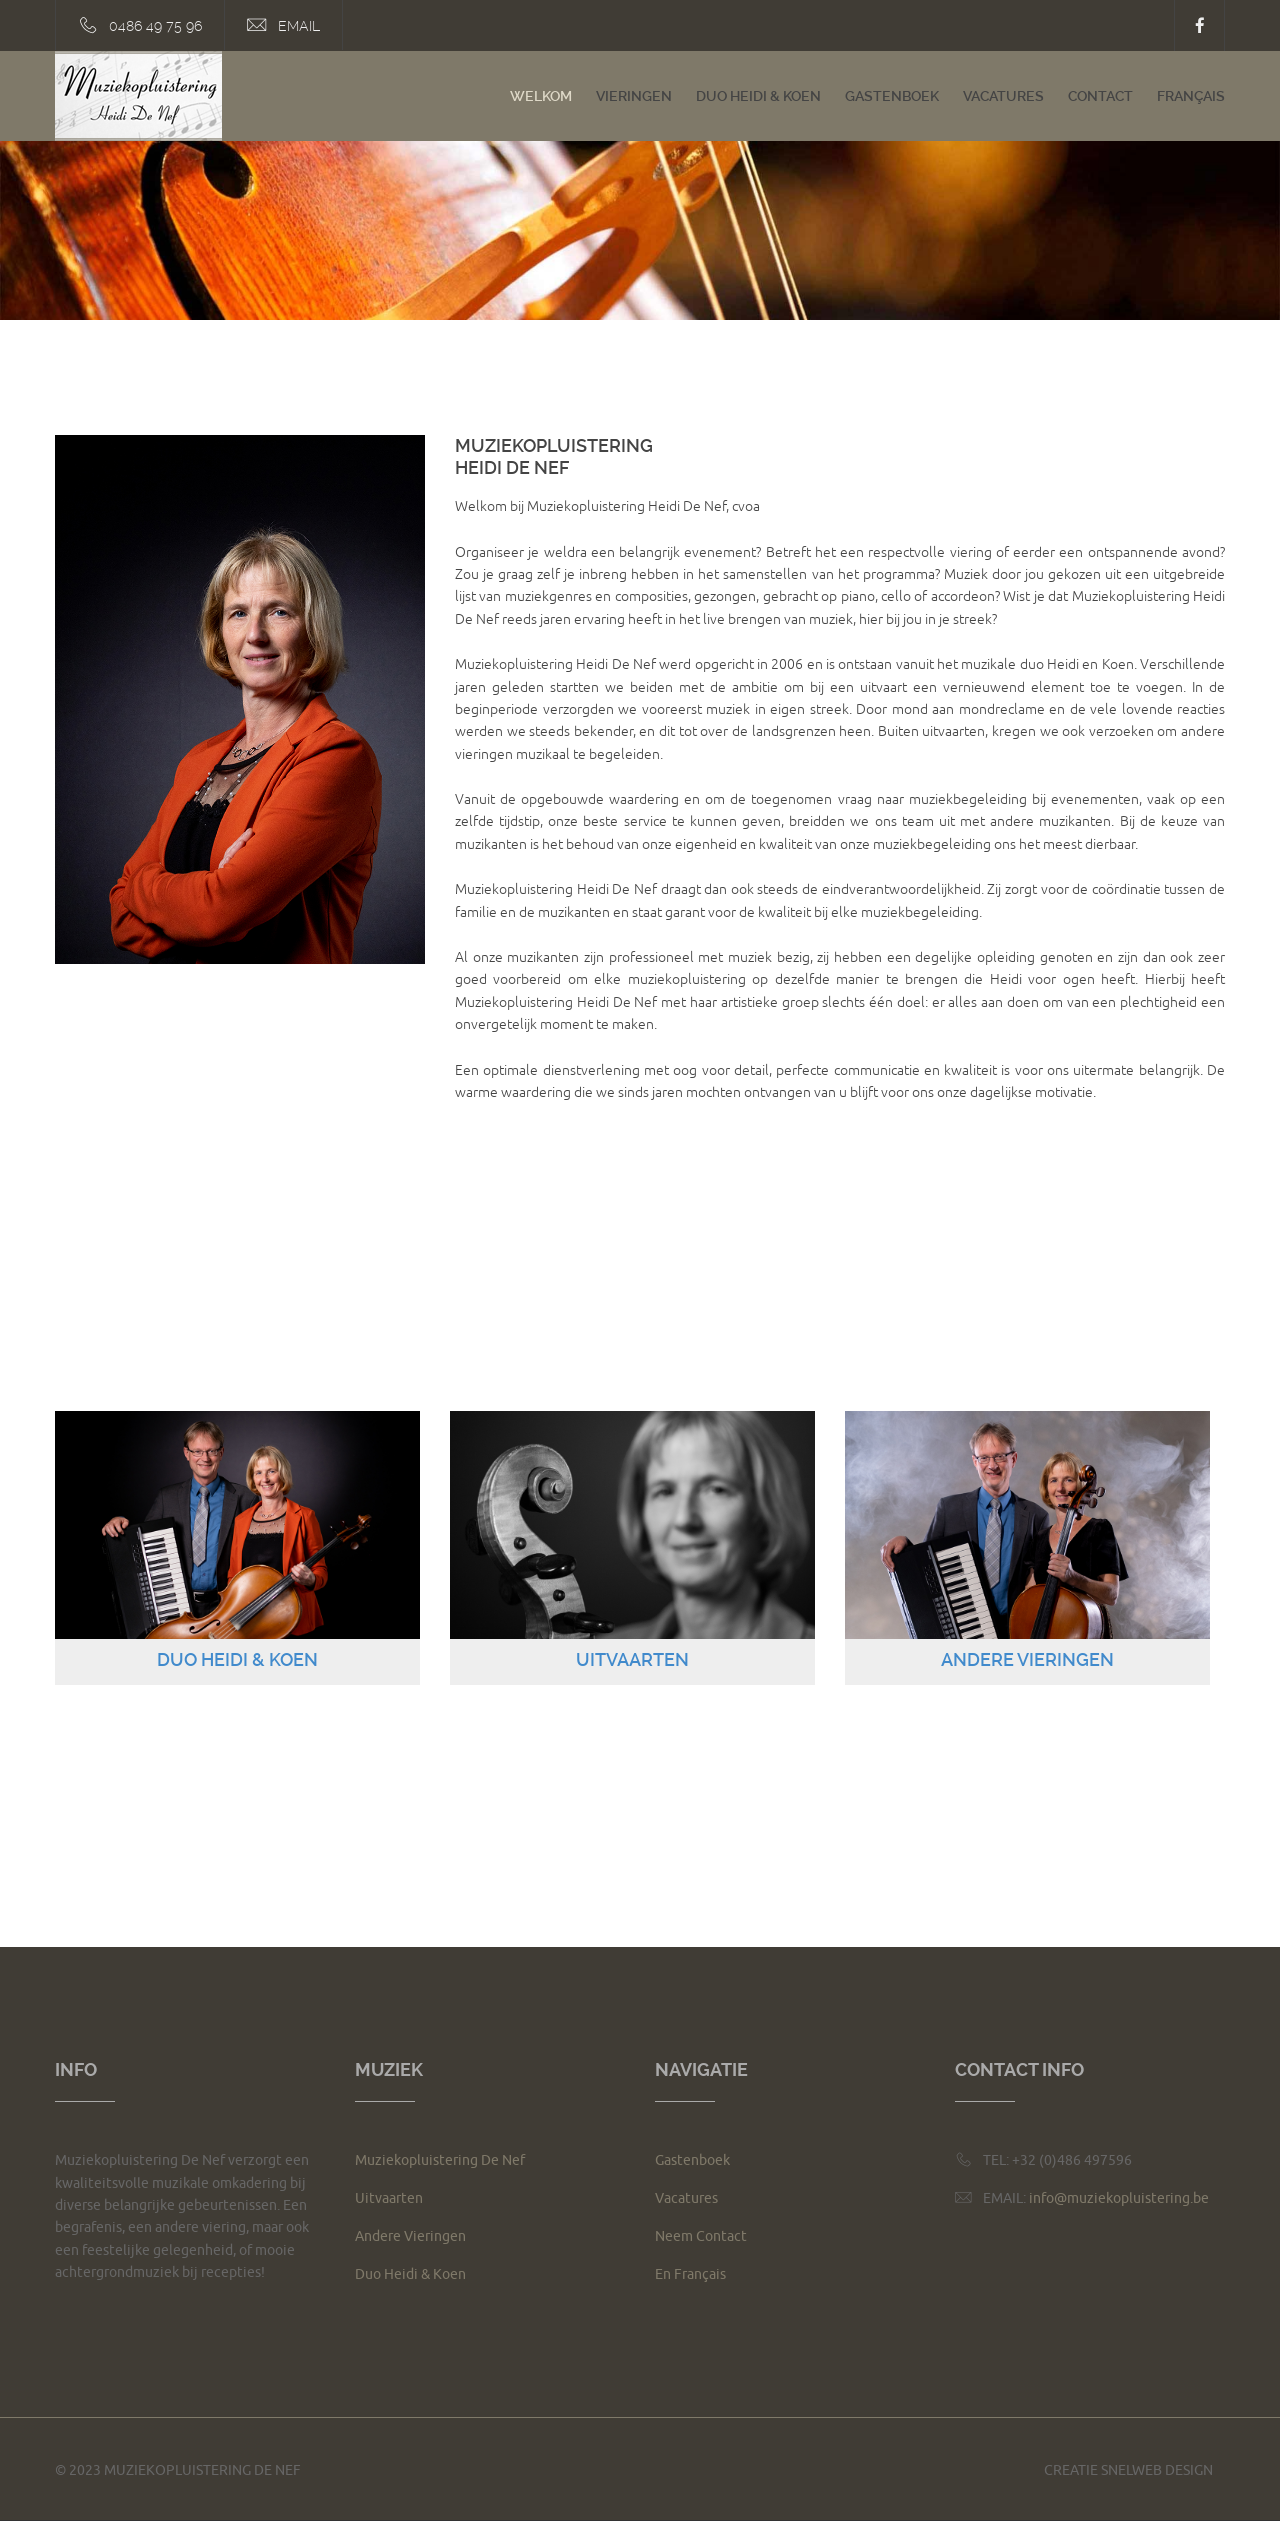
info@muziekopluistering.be (1119, 2198)
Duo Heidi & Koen (758, 96)
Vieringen (634, 96)
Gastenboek (892, 96)
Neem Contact (701, 2236)
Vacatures (1003, 96)
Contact (1100, 96)
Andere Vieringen (410, 2236)
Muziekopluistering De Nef (440, 2160)
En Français (690, 2274)
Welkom (541, 96)
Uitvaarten (389, 2198)
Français (1191, 96)
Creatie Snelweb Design (1128, 2470)
